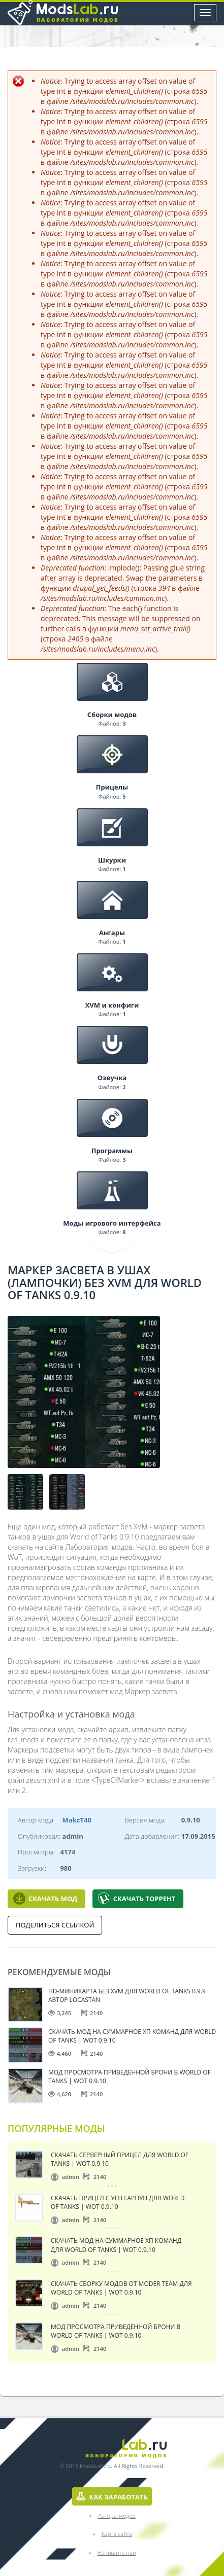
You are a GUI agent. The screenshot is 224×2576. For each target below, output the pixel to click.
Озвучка (112, 1077)
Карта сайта (117, 2533)
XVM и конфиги (112, 1005)
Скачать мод (45, 1898)
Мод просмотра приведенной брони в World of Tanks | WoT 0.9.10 (129, 2076)
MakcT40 (76, 1819)
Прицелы (112, 787)
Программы (112, 1150)
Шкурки (112, 860)
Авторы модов (117, 2515)
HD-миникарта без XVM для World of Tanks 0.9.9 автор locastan (127, 1995)
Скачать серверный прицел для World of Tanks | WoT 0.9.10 (119, 2159)
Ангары (112, 932)
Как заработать (112, 2496)
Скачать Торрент (137, 1898)
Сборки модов (112, 714)
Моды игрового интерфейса (112, 1223)
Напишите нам (117, 2552)
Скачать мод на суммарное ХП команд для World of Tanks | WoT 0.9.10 (132, 2035)
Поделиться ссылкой (55, 1924)
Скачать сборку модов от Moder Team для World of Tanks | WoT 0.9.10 (121, 2287)
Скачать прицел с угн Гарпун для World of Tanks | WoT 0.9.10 (117, 2202)
